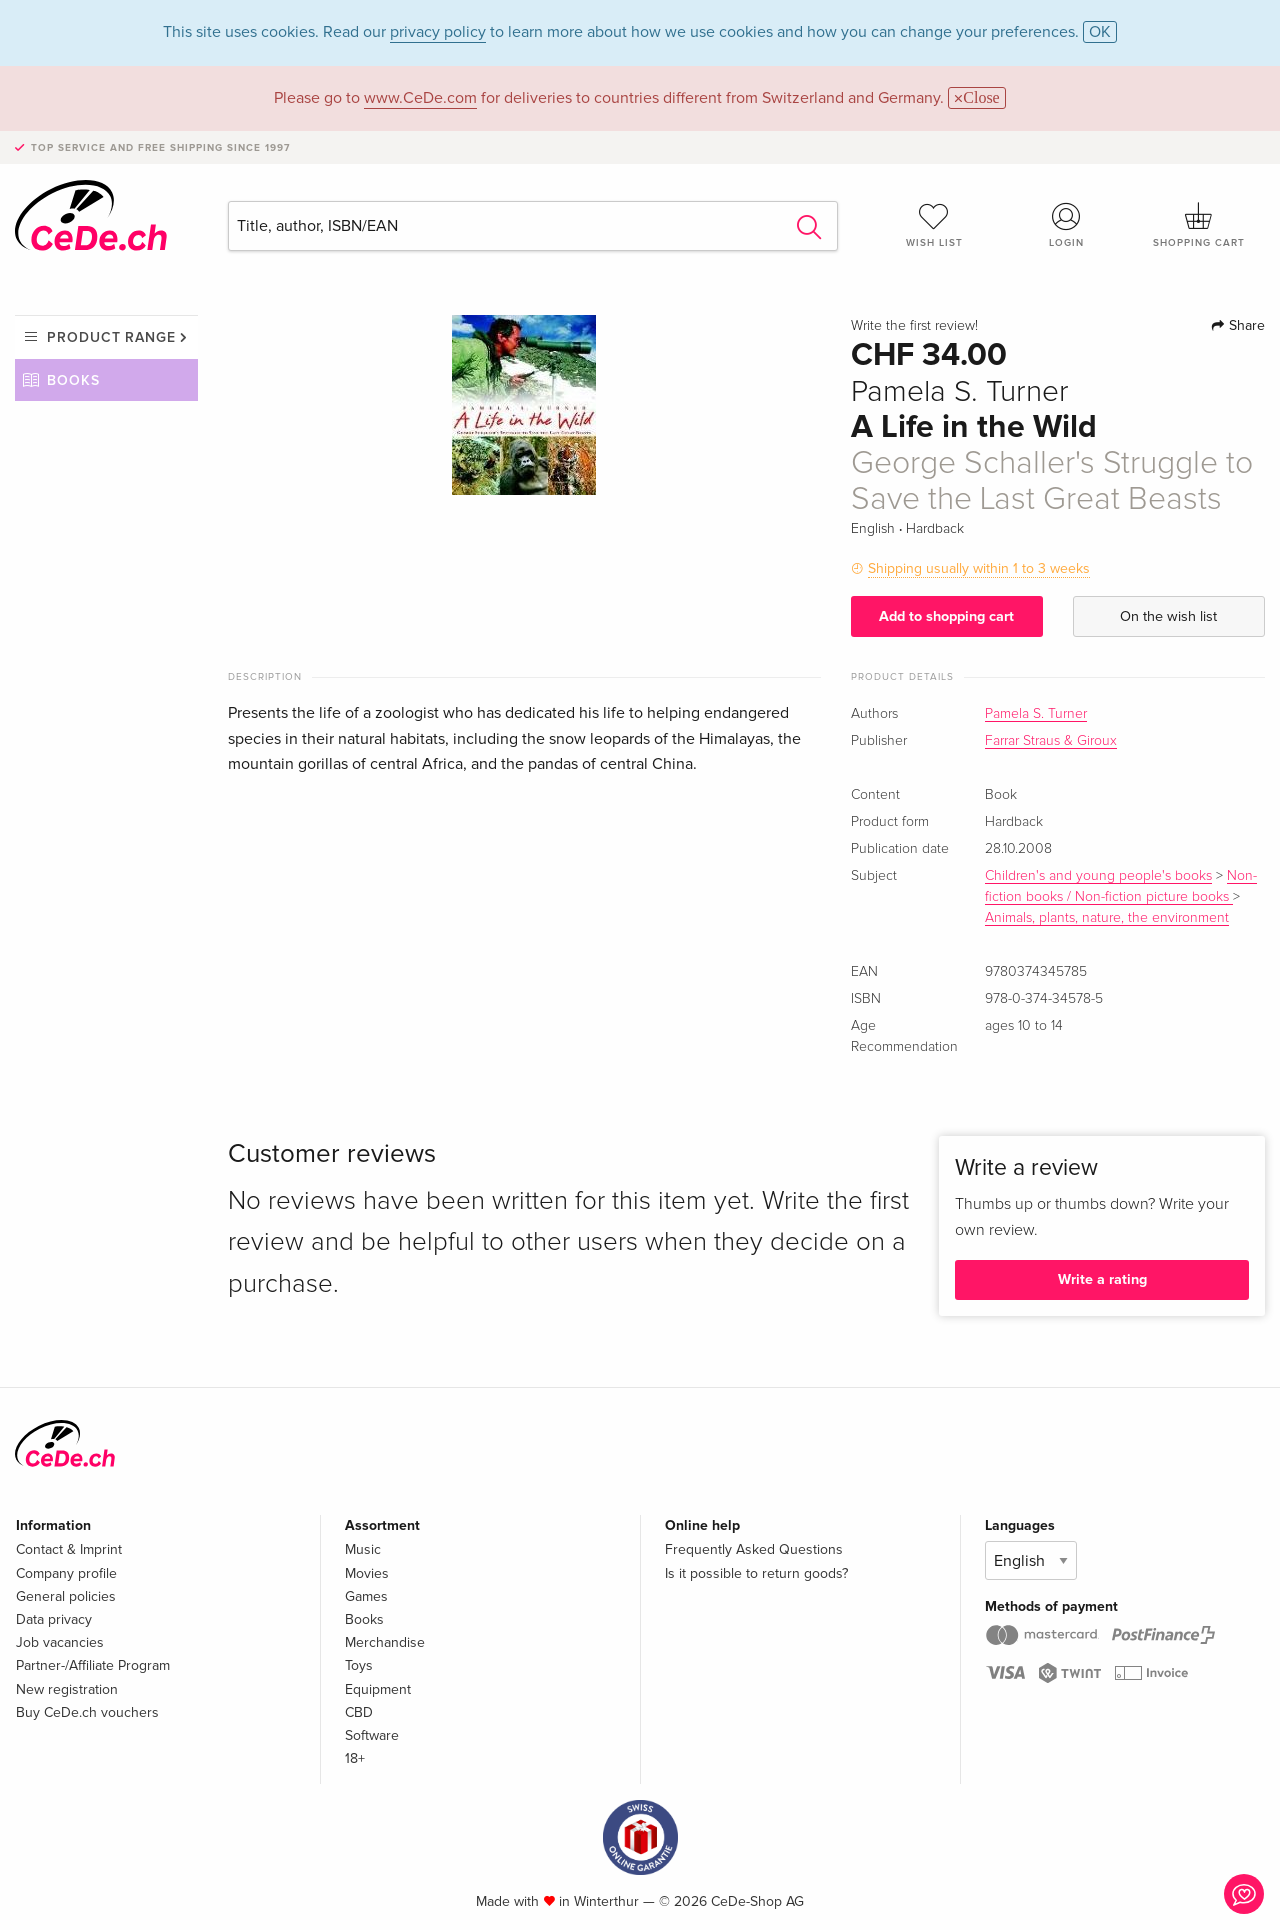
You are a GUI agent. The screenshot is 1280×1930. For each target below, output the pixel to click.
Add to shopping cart (946, 616)
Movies (367, 1573)
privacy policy (438, 32)
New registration (67, 1689)
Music (363, 1549)
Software (372, 1735)
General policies (66, 1596)
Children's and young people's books (1098, 876)
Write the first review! (914, 326)
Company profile (66, 1573)
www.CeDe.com (420, 98)
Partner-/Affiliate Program (93, 1665)
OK (1100, 32)
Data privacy (54, 1619)
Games (366, 1596)
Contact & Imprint (69, 1549)
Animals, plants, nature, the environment (1107, 918)
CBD (359, 1712)
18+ (355, 1758)
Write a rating (1102, 1279)
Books (73, 380)
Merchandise (385, 1642)
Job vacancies (60, 1642)
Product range (111, 337)
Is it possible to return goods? (756, 1573)
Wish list (934, 225)
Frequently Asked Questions (754, 1549)
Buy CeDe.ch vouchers (87, 1712)
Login (1067, 225)
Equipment (378, 1689)
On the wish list (1168, 616)
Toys (359, 1665)
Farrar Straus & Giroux (1051, 741)
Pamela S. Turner (1036, 714)
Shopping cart (1199, 225)
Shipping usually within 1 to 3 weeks (979, 568)
